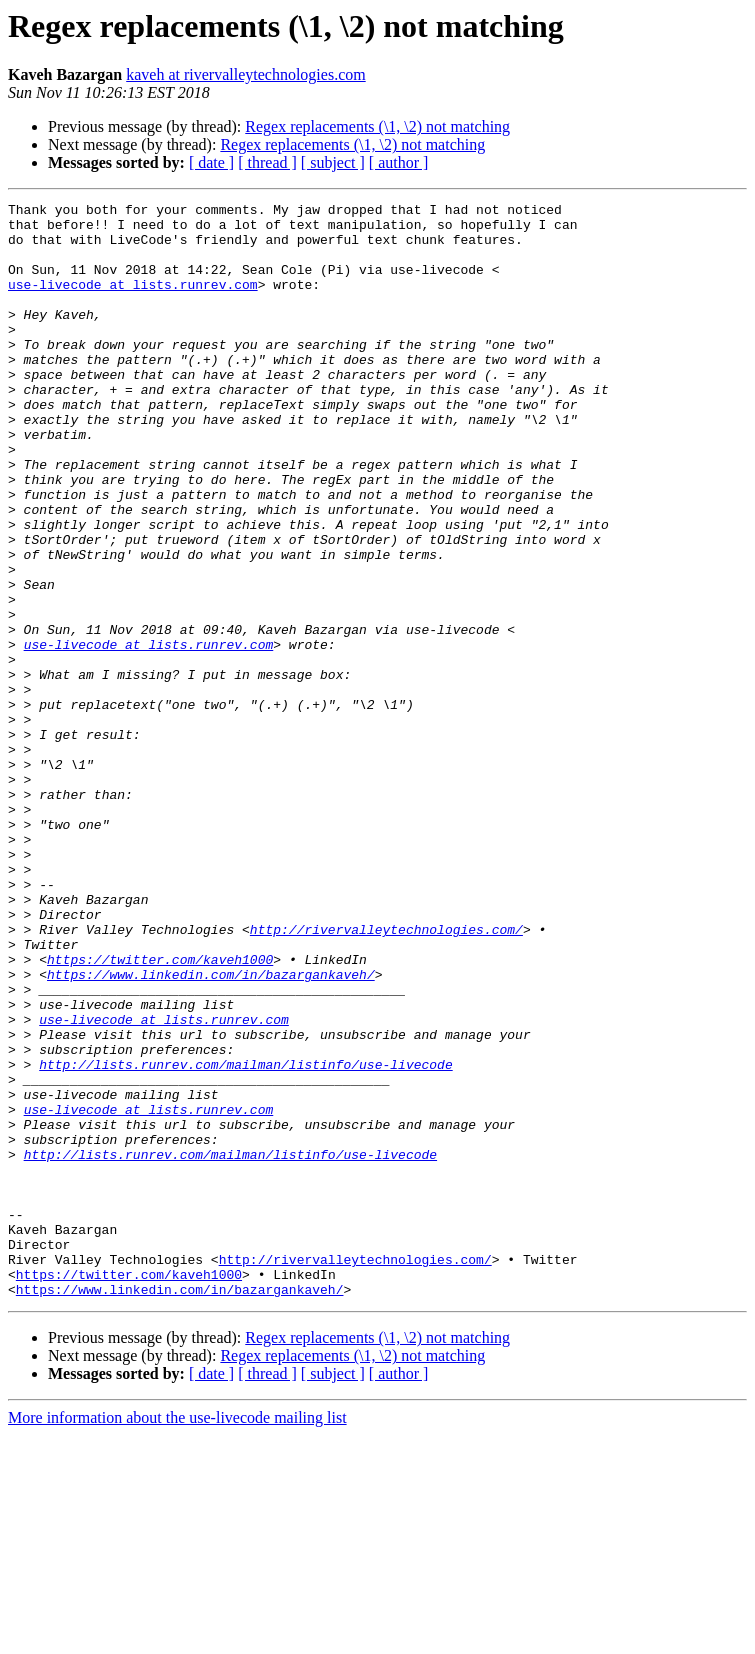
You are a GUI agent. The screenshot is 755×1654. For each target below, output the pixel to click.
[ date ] (211, 162)
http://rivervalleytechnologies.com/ (386, 1076)
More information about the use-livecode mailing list (177, 1636)
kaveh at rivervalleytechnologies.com (245, 74)
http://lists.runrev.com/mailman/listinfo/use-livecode (245, 1238)
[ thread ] (267, 162)
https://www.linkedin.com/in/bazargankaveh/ (211, 1130)
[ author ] (399, 162)
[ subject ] (333, 162)
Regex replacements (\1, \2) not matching (377, 126)
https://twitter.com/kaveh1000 (160, 1112)
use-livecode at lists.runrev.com (133, 302)
